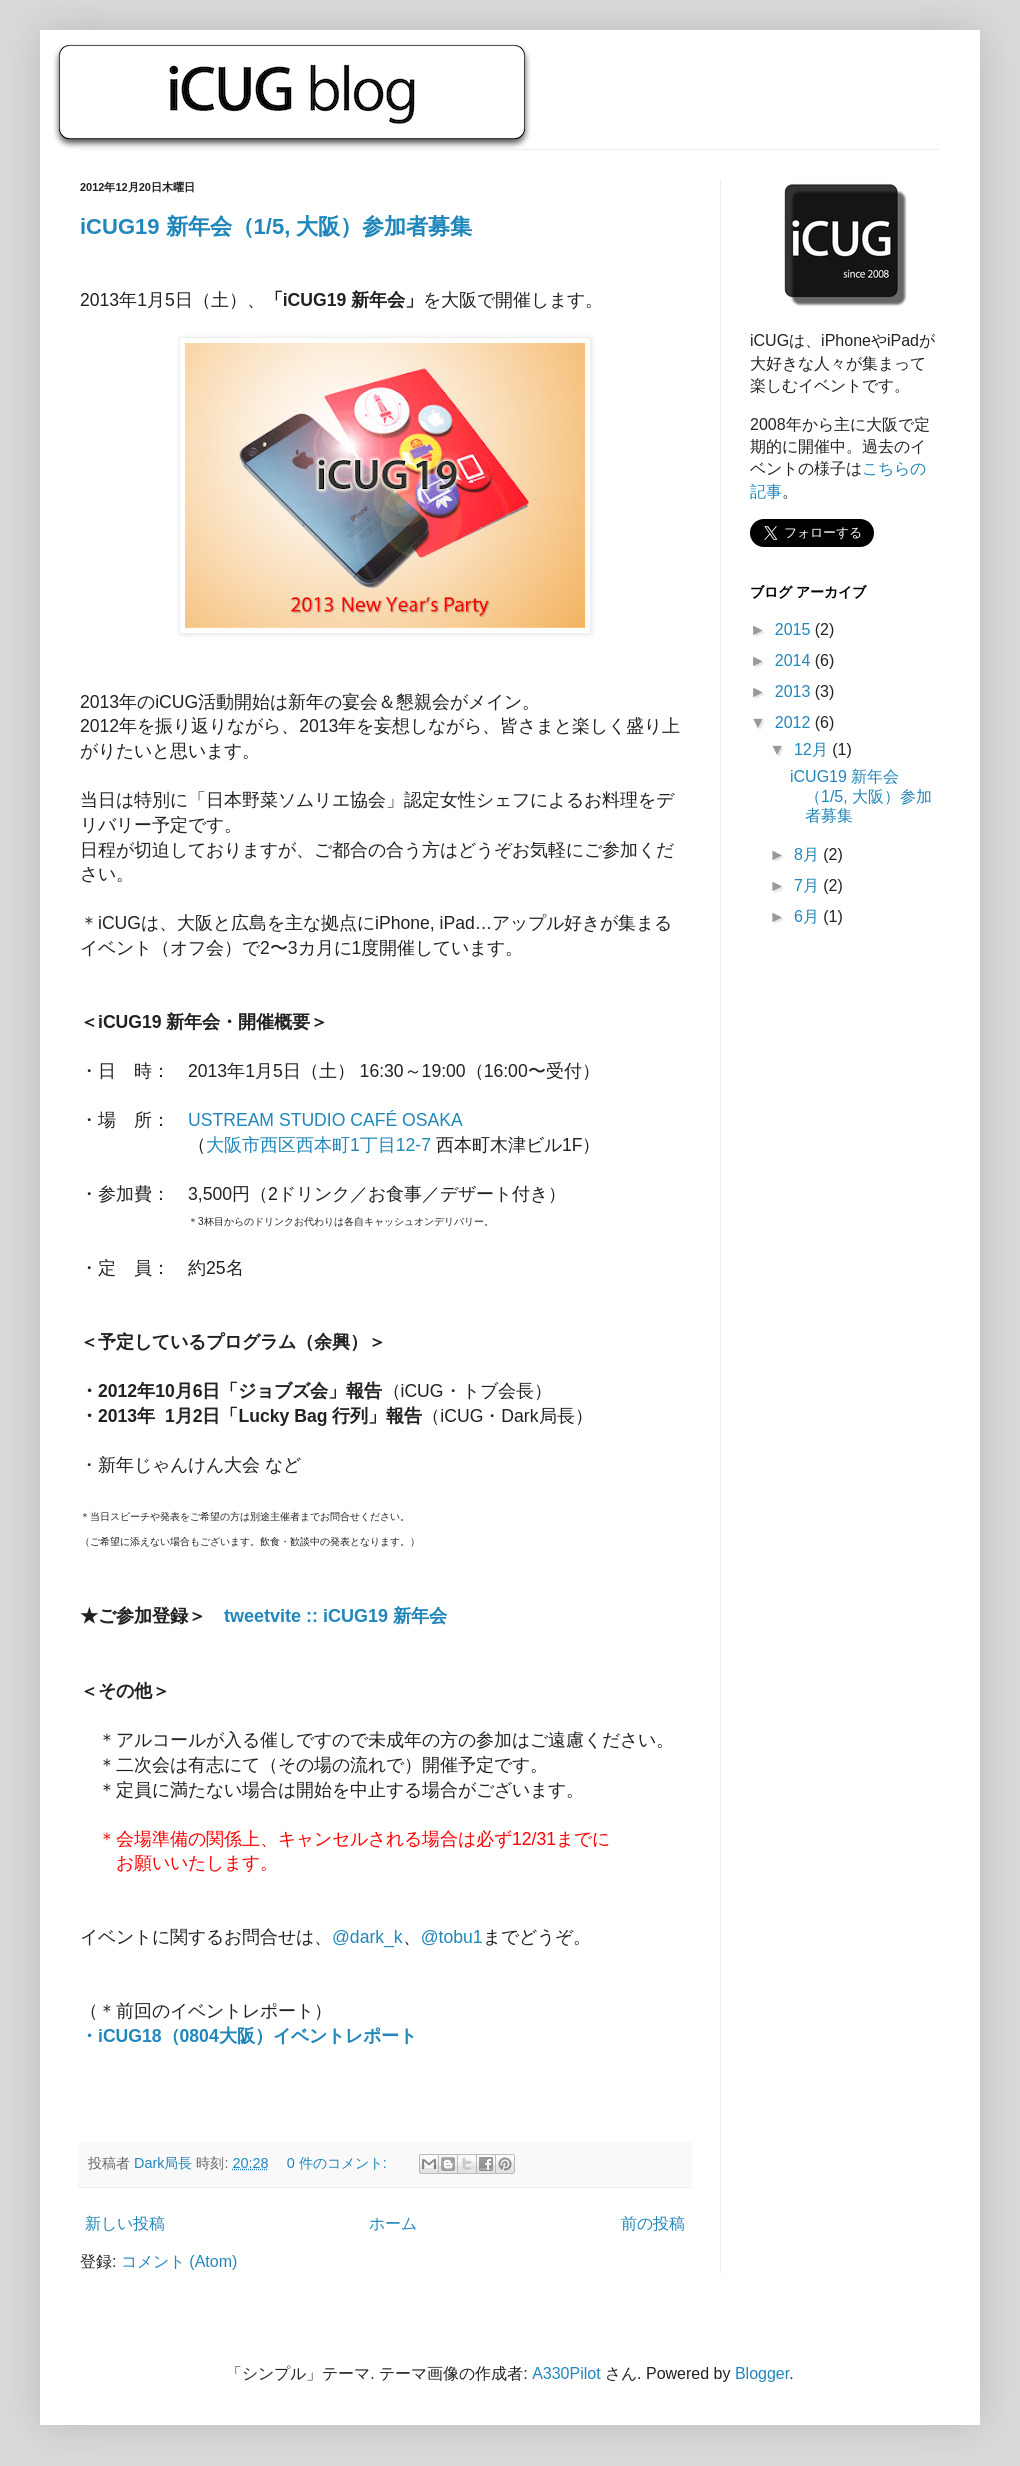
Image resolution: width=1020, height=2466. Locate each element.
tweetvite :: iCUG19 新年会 (335, 1616)
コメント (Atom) (179, 2261)
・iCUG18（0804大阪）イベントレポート (248, 2036)
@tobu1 (452, 1937)
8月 (808, 854)
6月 (808, 916)
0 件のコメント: (339, 2163)
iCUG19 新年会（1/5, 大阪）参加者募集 (276, 226)
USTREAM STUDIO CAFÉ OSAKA (325, 1120)
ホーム (393, 2223)
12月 (813, 749)
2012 (795, 722)
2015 (795, 629)
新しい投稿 (125, 2223)
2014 (795, 660)
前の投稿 (653, 2223)
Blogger (762, 2373)
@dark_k (367, 1937)
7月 (808, 885)
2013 (795, 691)
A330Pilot (566, 2373)
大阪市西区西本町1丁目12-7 (318, 1145)
